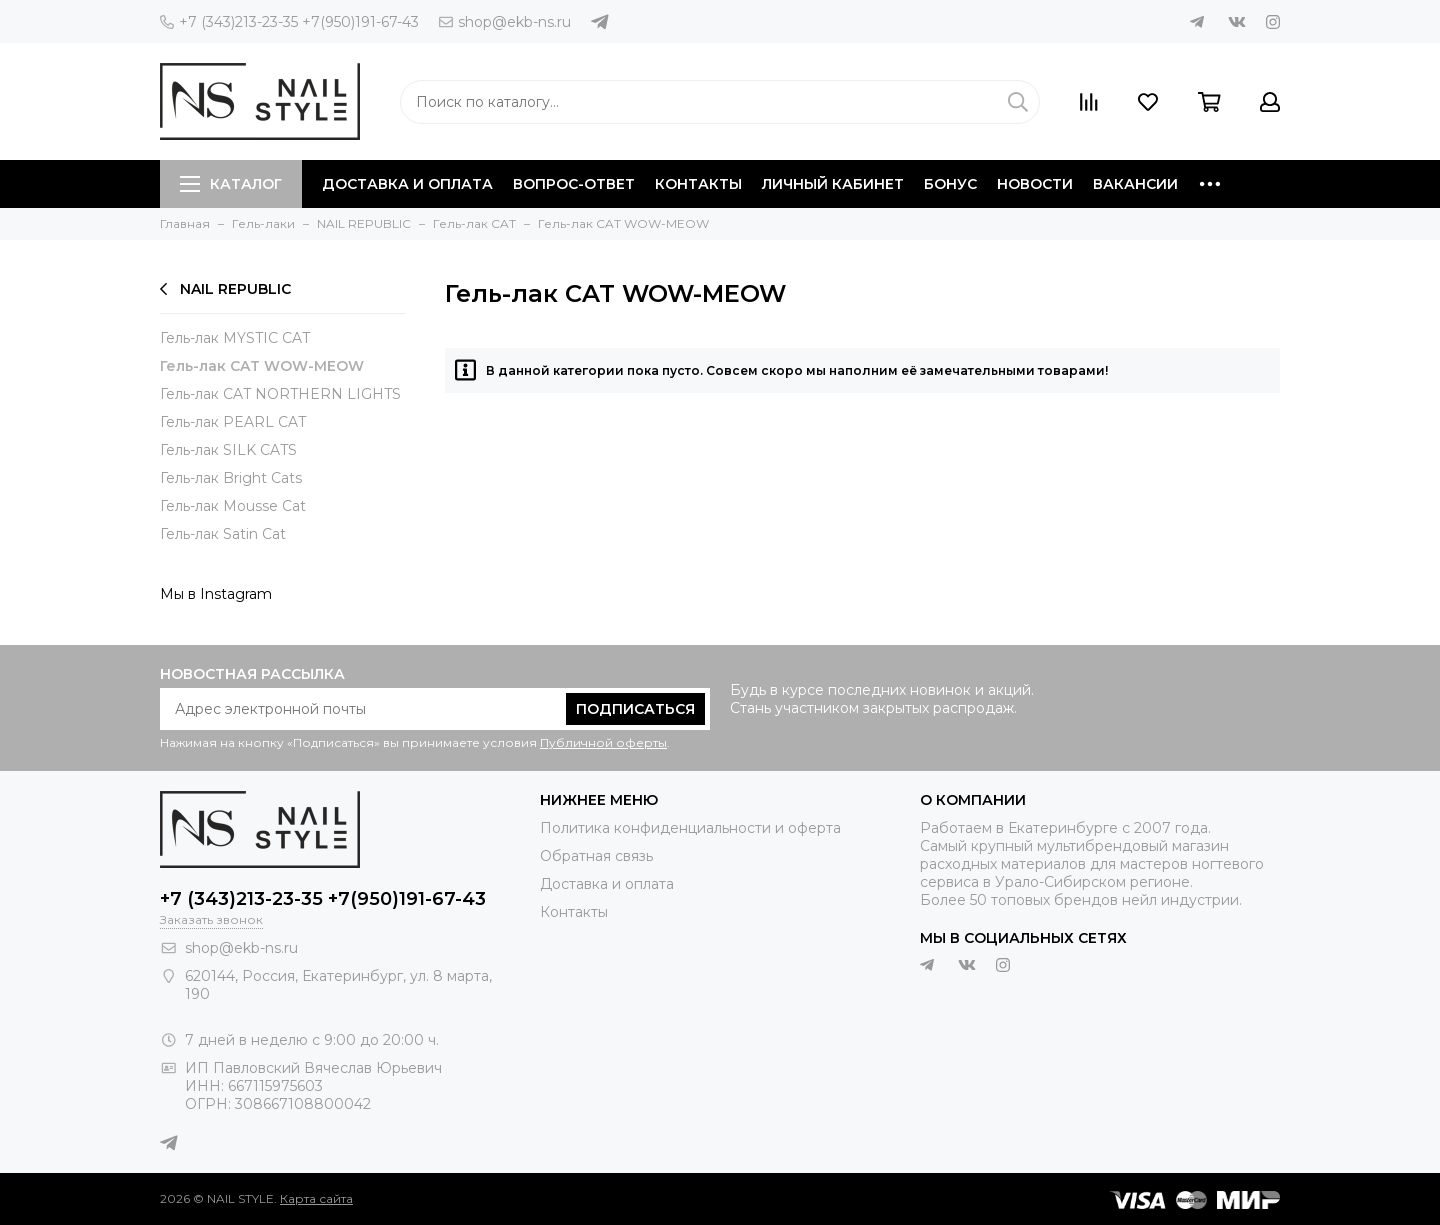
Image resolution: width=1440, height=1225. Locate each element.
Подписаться (635, 709)
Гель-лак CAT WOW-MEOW (262, 366)
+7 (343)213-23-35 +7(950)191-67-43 (289, 22)
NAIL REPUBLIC (225, 289)
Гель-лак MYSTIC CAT (235, 338)
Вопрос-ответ (574, 184)
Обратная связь (596, 856)
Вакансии (1135, 184)
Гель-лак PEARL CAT (233, 422)
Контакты (698, 184)
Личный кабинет (833, 184)
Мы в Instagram (216, 594)
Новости (1035, 184)
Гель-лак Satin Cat (223, 534)
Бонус (950, 184)
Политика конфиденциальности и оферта (690, 828)
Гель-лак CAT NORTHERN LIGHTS (280, 394)
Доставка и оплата (407, 184)
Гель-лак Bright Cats (231, 478)
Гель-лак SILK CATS (228, 450)
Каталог (231, 184)
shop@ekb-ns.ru (505, 22)
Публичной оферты (603, 742)
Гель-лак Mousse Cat (233, 506)
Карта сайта (316, 1198)
